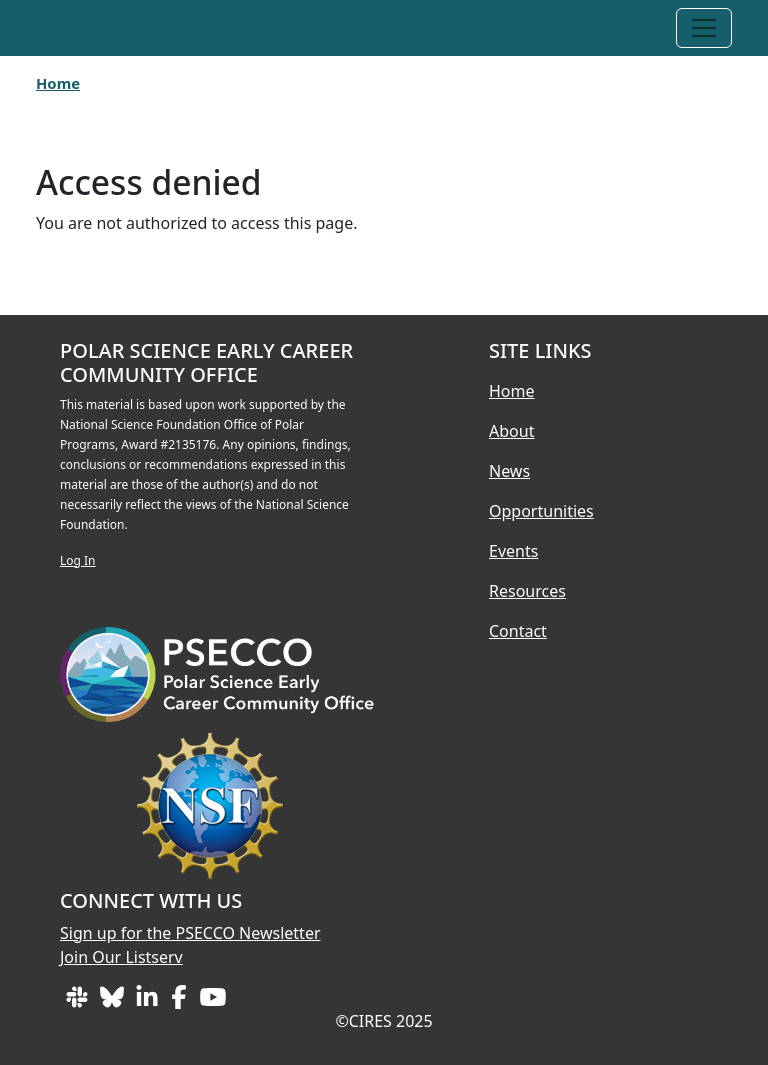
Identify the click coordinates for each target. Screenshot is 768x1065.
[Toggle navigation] (704, 28)
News (509, 471)
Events (513, 551)
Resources (527, 591)
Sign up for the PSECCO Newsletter (190, 933)
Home (58, 83)
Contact (518, 631)
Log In (78, 560)
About (511, 431)
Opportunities (541, 511)
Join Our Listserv (121, 957)
